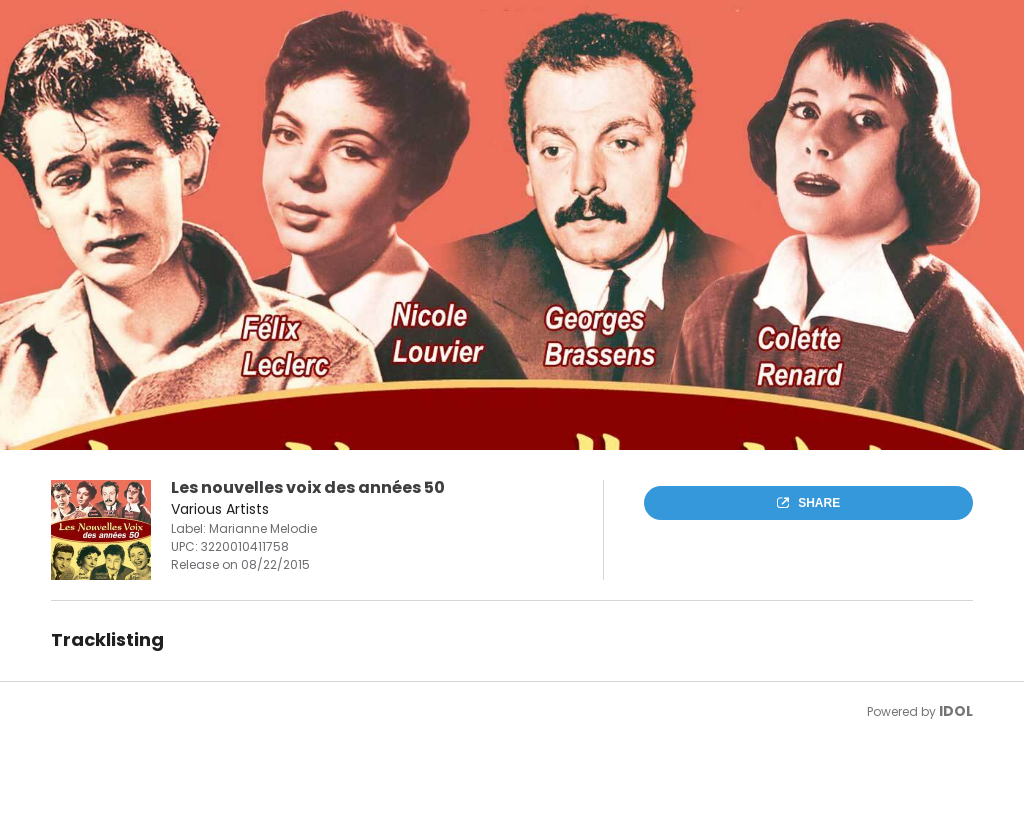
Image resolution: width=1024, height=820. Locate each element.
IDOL (956, 711)
